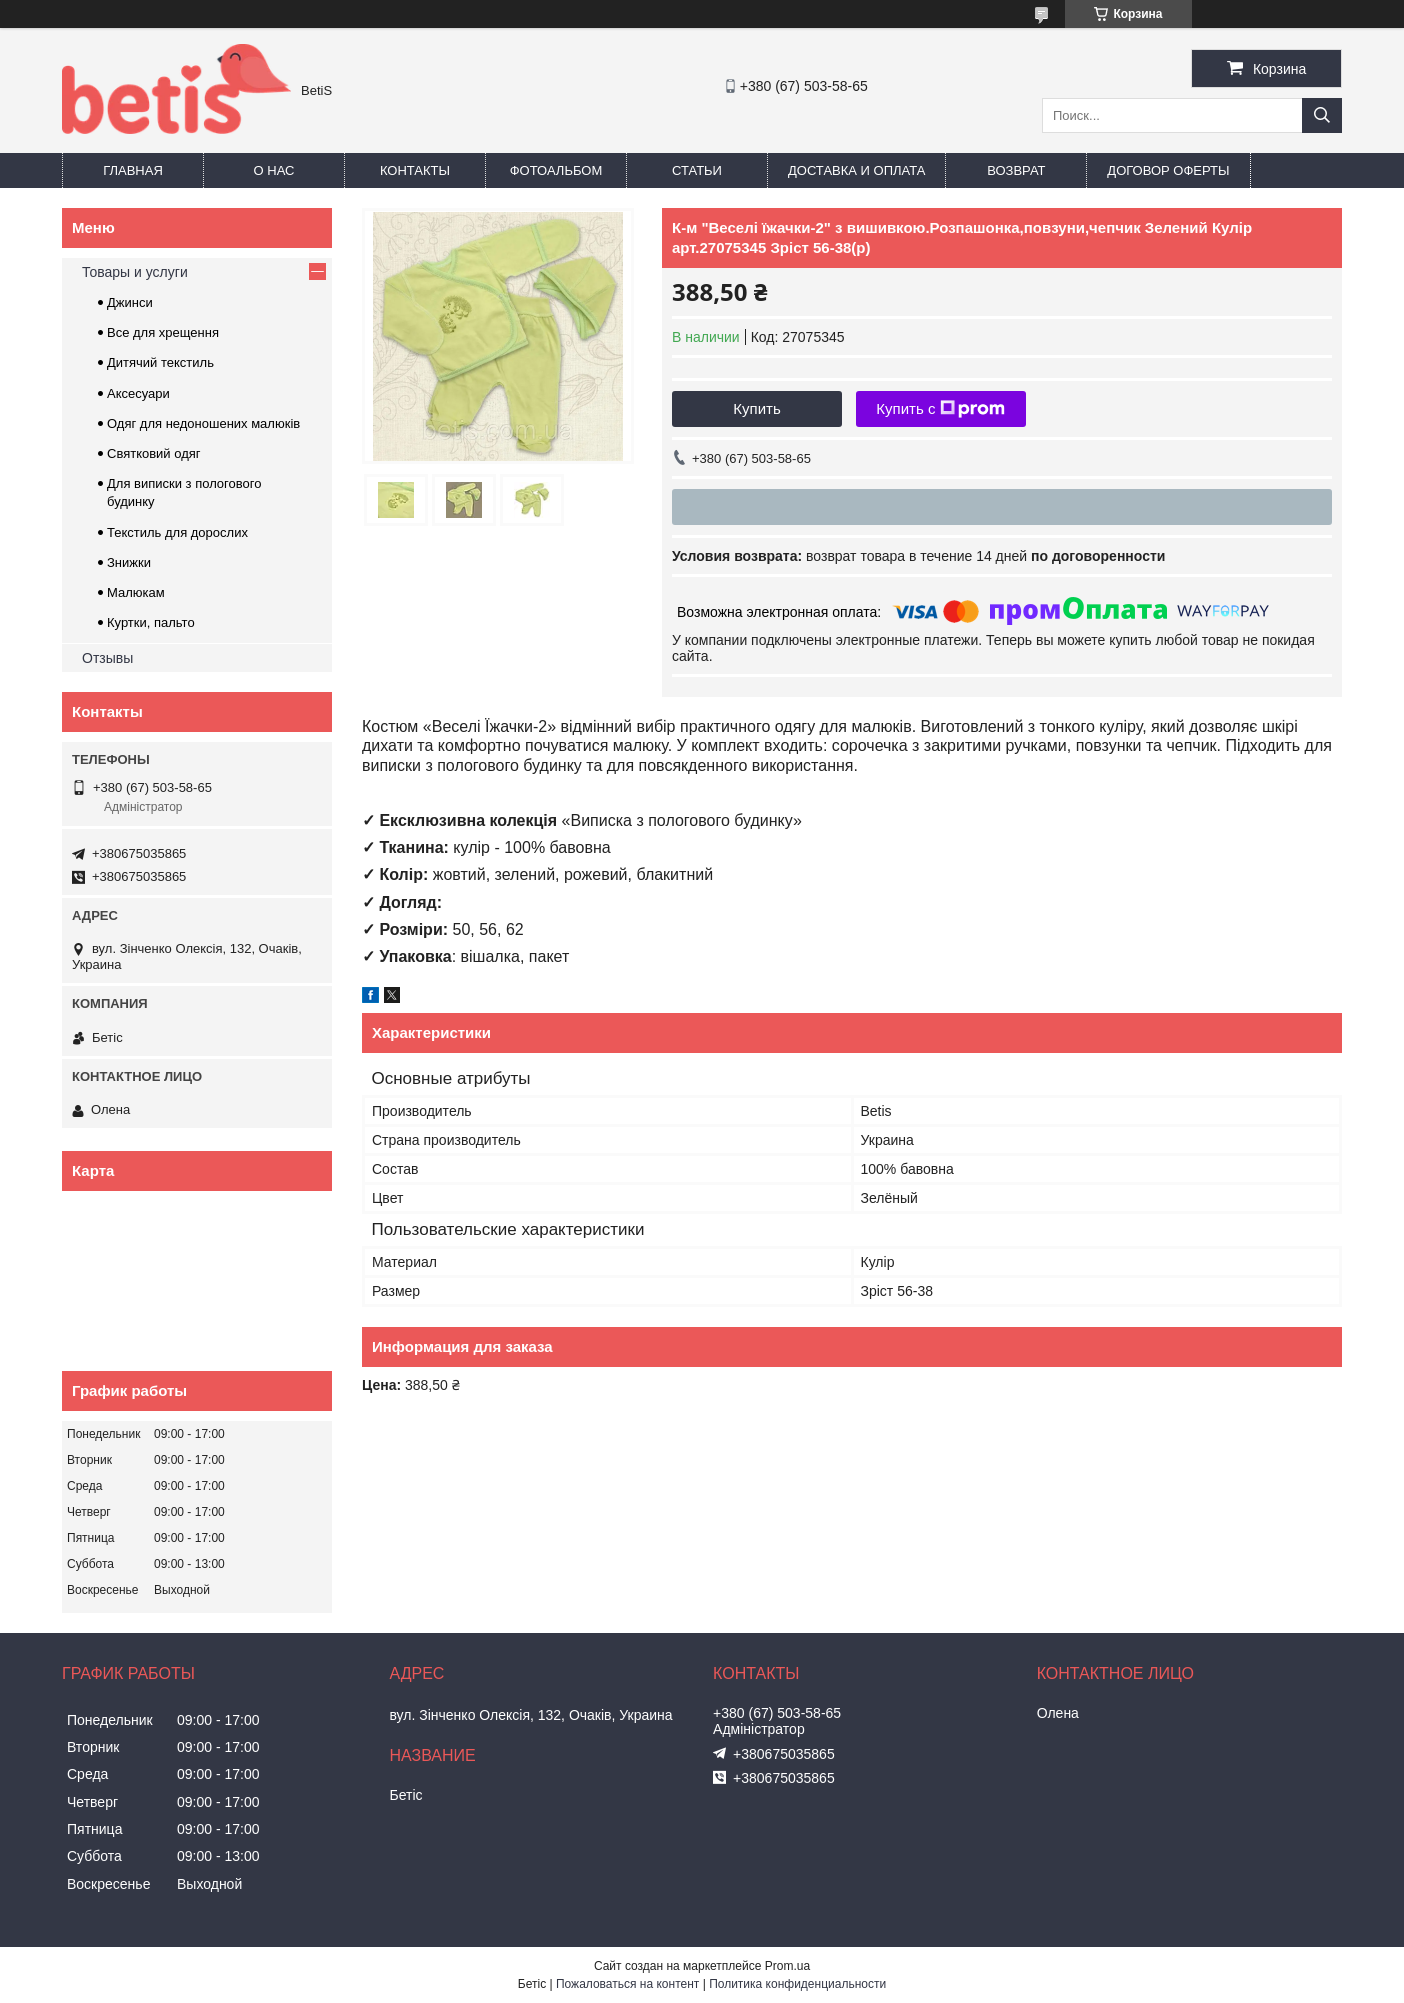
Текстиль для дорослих (177, 532)
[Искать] (1322, 115)
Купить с (940, 409)
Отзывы (107, 658)
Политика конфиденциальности (797, 1984)
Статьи (697, 170)
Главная (133, 170)
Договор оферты (1168, 170)
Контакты (415, 170)
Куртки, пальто (151, 622)
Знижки (129, 562)
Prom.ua (787, 1966)
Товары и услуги (135, 272)
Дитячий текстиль (160, 362)
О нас (274, 170)
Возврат (1016, 170)
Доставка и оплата (856, 170)
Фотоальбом (556, 170)
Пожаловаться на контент (627, 1984)
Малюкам (136, 592)
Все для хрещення (163, 332)
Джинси (130, 302)
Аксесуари (138, 393)
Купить (756, 408)
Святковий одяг (154, 453)
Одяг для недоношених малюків (203, 423)
